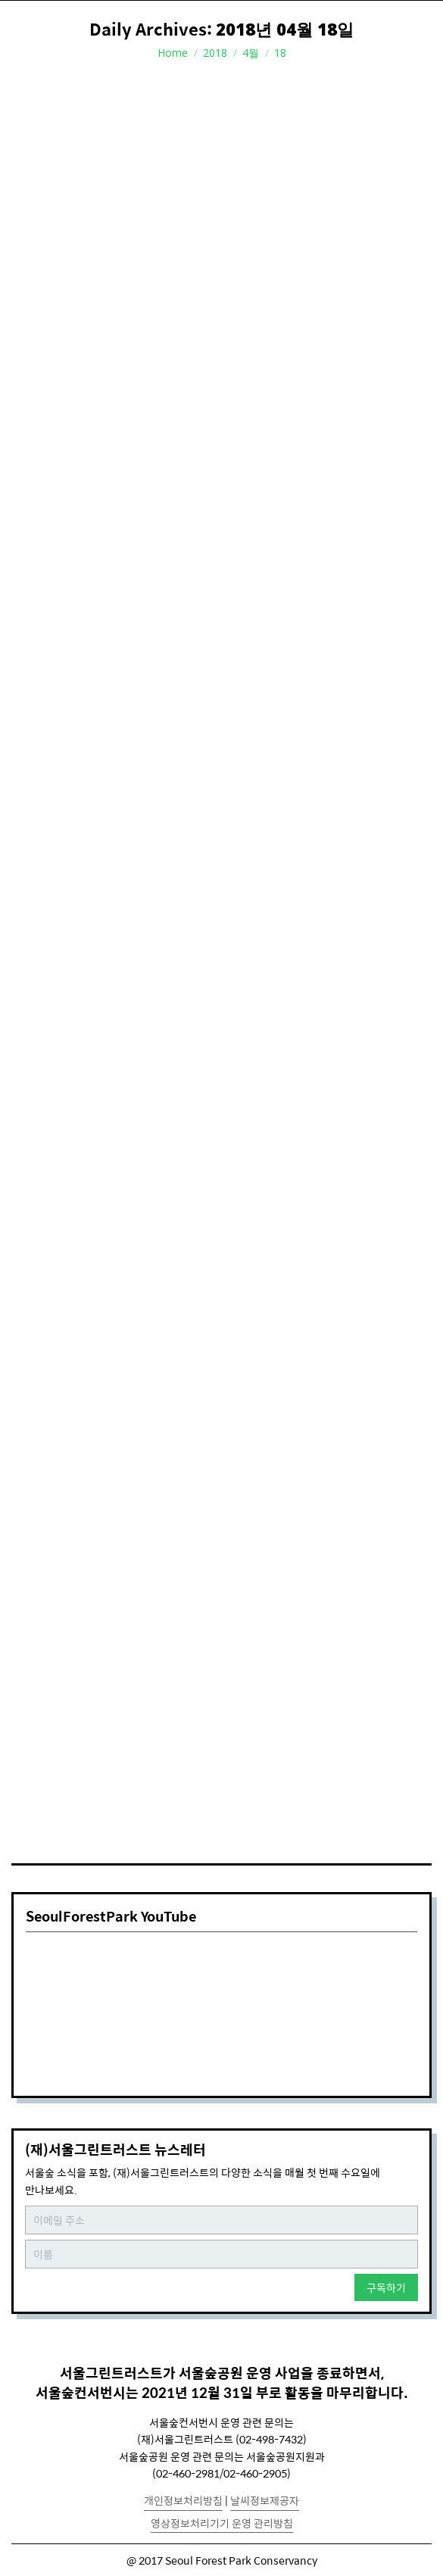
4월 (250, 52)
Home (173, 52)
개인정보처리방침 (183, 2500)
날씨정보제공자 (264, 2500)
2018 (215, 52)
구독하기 (386, 2287)
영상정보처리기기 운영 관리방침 (222, 2523)
